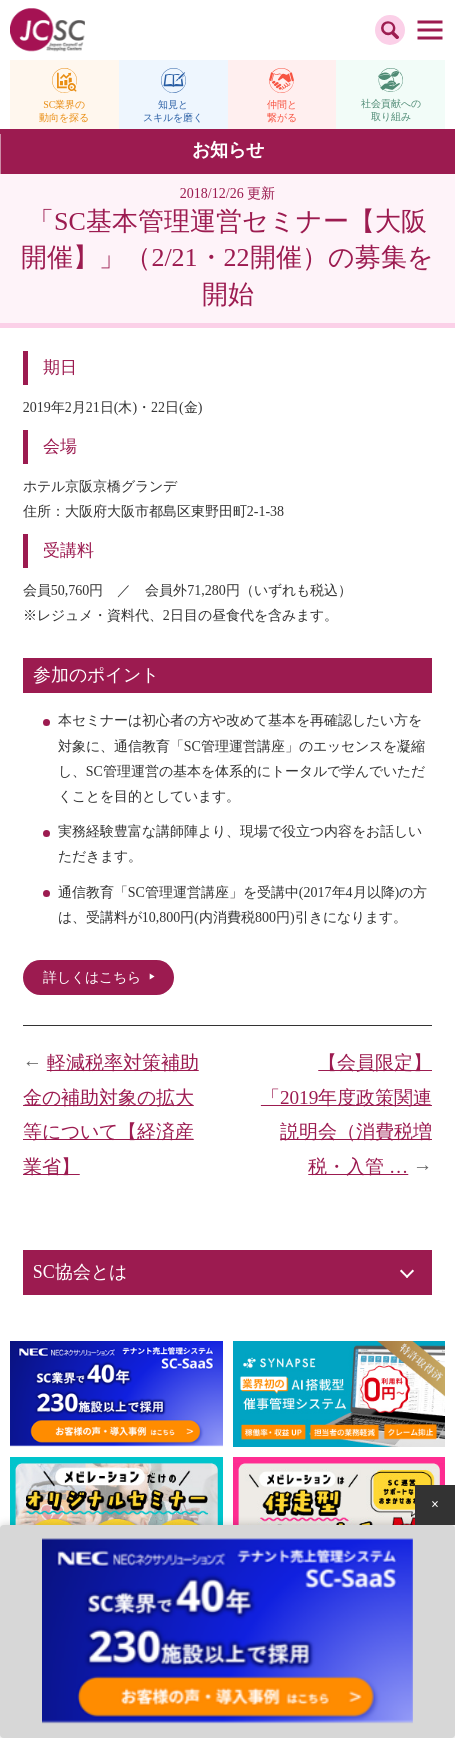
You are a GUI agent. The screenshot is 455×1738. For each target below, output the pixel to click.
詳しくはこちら (92, 977)
